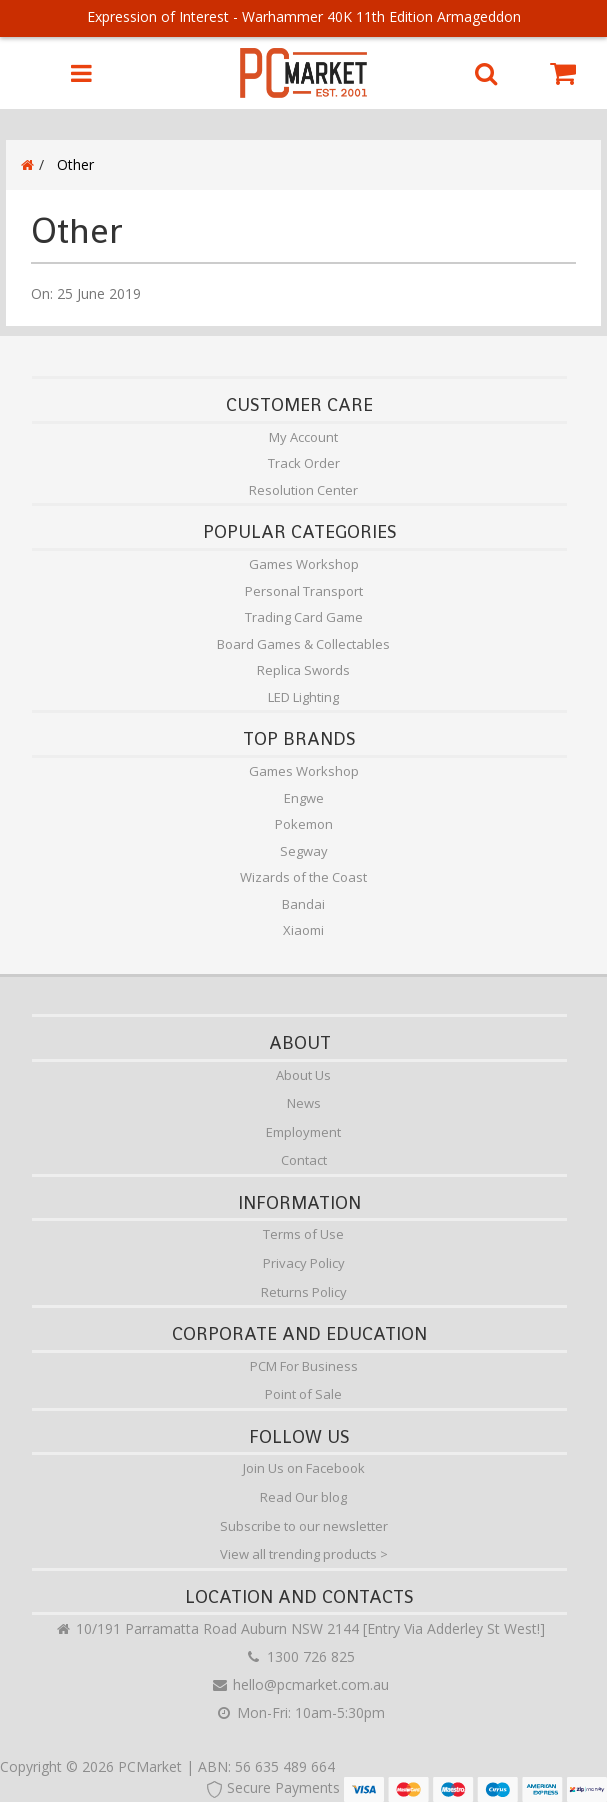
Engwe (304, 798)
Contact (304, 1160)
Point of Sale (303, 1394)
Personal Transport (304, 591)
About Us (303, 1075)
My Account (303, 437)
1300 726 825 (300, 1656)
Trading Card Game (304, 617)
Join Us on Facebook (304, 1468)
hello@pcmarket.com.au (300, 1684)
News (304, 1103)
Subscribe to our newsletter (304, 1526)
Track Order (304, 463)
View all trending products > (304, 1554)
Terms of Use (303, 1234)
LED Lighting (303, 697)
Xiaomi (303, 930)
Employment (303, 1132)
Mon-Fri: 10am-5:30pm (300, 1712)
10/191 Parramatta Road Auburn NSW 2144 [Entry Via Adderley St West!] (299, 1628)
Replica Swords (303, 670)
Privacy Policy (304, 1263)
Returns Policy (304, 1292)
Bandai (303, 904)
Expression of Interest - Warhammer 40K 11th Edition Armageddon (304, 16)
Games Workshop (304, 564)
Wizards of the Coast (303, 877)
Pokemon (304, 824)
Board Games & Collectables (303, 644)
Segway (304, 851)
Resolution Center (303, 490)
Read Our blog (303, 1497)
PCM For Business (304, 1366)
